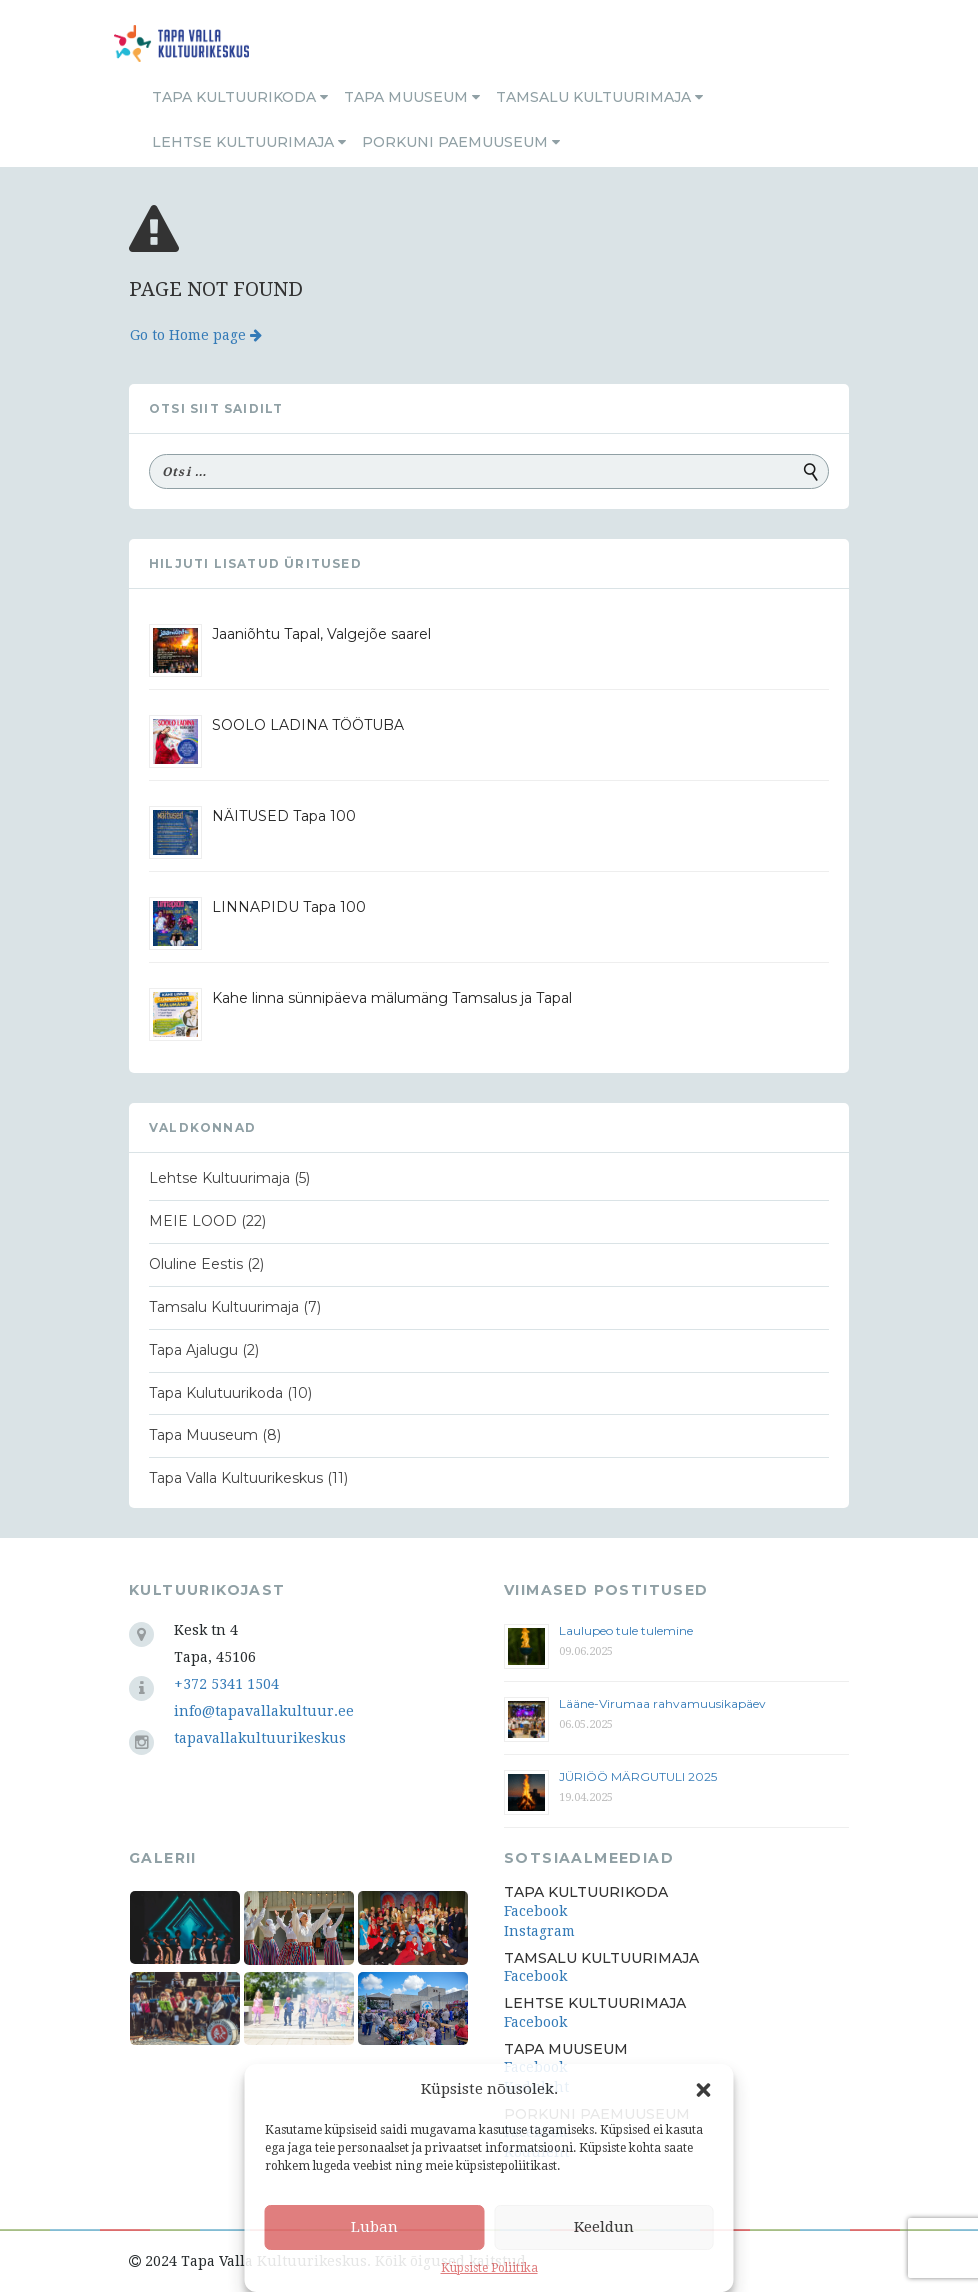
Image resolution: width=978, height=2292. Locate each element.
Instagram (539, 1931)
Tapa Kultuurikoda (240, 97)
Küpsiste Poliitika (489, 2268)
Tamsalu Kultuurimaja (599, 97)
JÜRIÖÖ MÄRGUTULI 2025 (638, 1776)
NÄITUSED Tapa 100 (284, 816)
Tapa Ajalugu (193, 1350)
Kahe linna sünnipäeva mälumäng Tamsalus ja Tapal (392, 998)
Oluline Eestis (196, 1264)
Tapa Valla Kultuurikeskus (236, 1478)
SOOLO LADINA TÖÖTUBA (308, 725)
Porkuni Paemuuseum (461, 142)
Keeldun (604, 2227)
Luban (374, 2227)
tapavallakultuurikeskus (260, 1738)
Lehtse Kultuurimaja (249, 142)
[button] (704, 2090)
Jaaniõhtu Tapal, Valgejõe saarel (321, 634)
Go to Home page (196, 335)
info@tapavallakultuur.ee (264, 1711)
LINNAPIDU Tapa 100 (289, 907)
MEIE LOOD (193, 1221)
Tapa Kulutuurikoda (216, 1393)
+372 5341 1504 (226, 1684)
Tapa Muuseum (412, 97)
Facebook (535, 1911)
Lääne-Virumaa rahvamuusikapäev (662, 1703)
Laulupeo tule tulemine (627, 1630)
